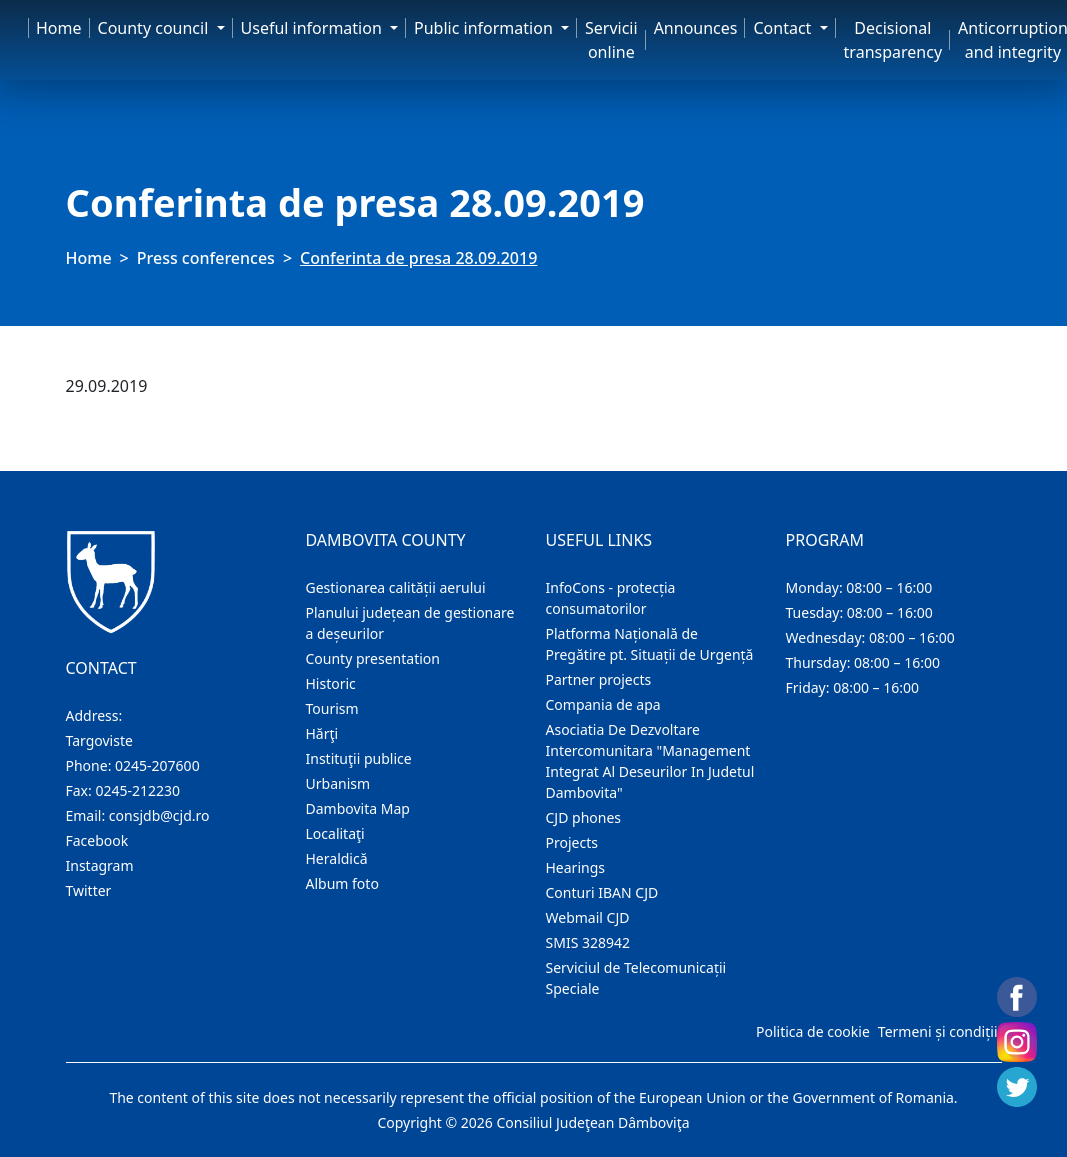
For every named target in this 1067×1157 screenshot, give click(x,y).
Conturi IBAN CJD (602, 892)
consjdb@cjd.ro (159, 815)
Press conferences (206, 258)
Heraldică (337, 858)
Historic (331, 683)
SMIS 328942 (588, 942)
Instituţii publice (359, 758)
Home (59, 28)
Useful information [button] (313, 28)
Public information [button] (485, 28)
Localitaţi (335, 833)
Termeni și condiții (938, 1031)
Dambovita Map (358, 808)
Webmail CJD (588, 917)
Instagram (100, 865)
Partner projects (599, 679)
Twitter (89, 890)
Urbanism (338, 783)
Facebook (97, 840)
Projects (572, 842)
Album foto (342, 883)
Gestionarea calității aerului (396, 587)
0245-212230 (137, 790)
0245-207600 (157, 765)
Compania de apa (603, 704)
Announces (696, 28)
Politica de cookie (813, 1031)
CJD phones (584, 817)
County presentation (373, 658)
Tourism (332, 708)
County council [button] (155, 28)
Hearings (576, 867)
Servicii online (611, 40)
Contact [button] (784, 28)
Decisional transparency (893, 40)
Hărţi (322, 733)
